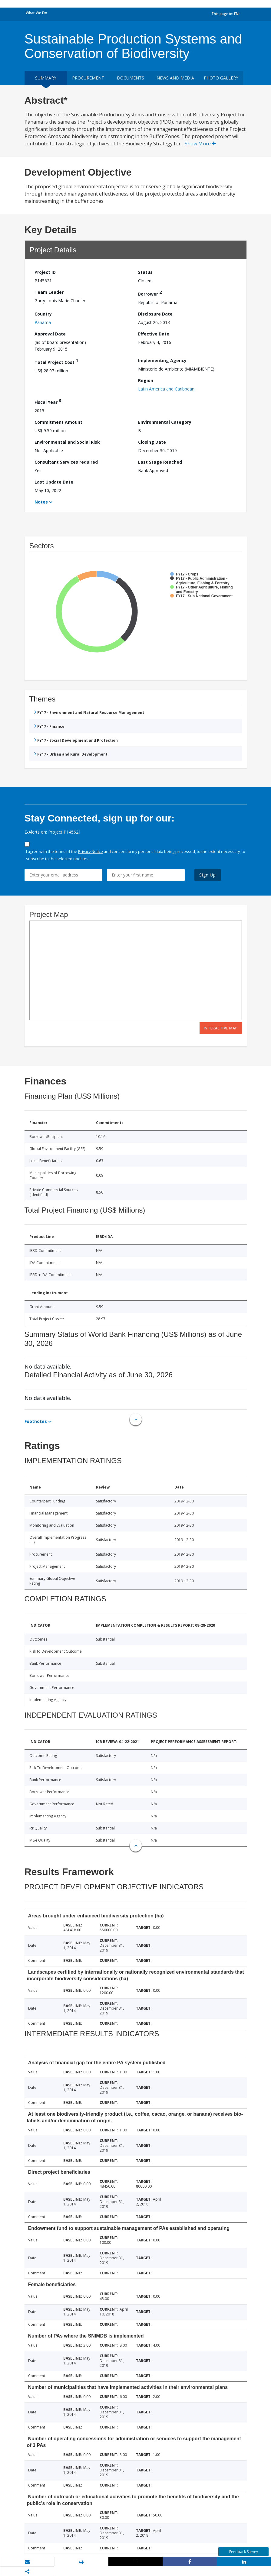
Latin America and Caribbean (166, 389)
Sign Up (207, 875)
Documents (130, 78)
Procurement (88, 78)
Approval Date (50, 334)
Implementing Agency (162, 360)
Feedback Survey (243, 2551)
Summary (45, 78)
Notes (41, 502)
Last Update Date (54, 482)
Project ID (45, 272)
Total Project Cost (56, 361)
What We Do (36, 12)
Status (145, 272)
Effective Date (153, 334)
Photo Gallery (221, 78)
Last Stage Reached (160, 462)
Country (43, 314)
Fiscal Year (48, 401)
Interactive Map (221, 1028)
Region (145, 380)
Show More (200, 143)
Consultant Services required (66, 462)
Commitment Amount (58, 422)
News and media (175, 78)
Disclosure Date (155, 314)
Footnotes (36, 1421)
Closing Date (152, 442)
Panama (43, 322)
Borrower (150, 293)
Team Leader (49, 292)
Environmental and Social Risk (67, 442)
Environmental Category (164, 422)
